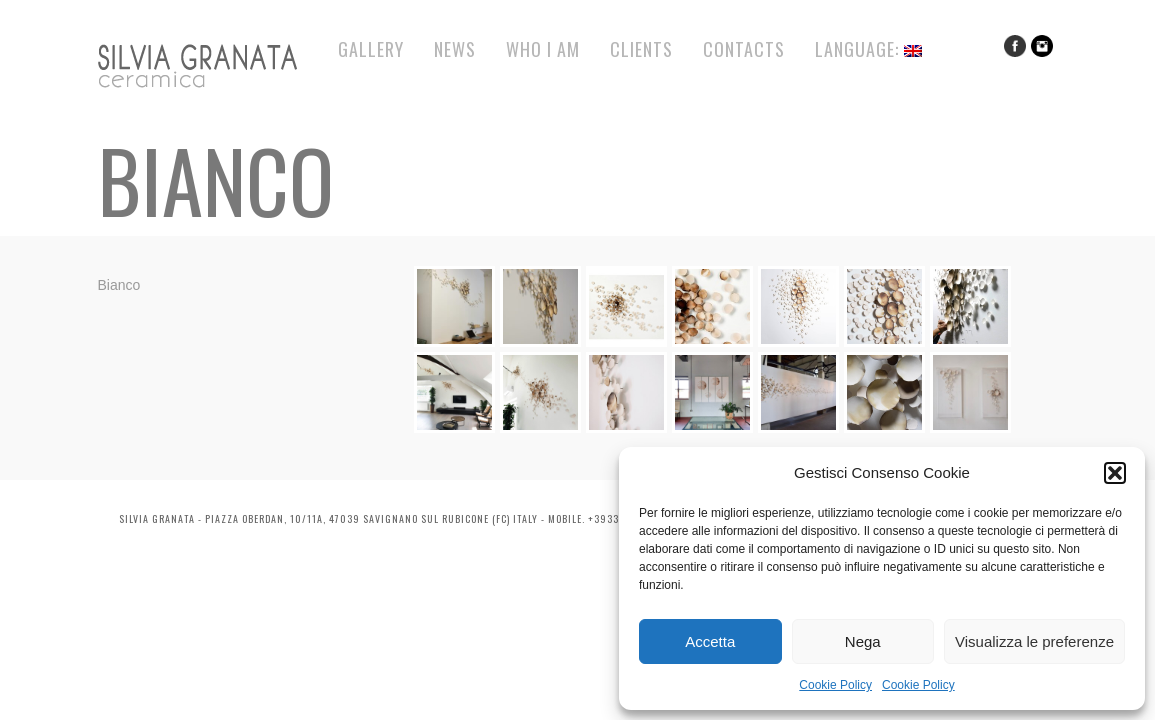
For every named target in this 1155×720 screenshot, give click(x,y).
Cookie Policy (835, 685)
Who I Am (543, 49)
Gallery (371, 49)
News (455, 49)
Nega (863, 641)
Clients (641, 49)
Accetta (710, 641)
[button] (1115, 473)
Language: (868, 49)
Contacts (744, 49)
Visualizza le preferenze (1034, 641)
